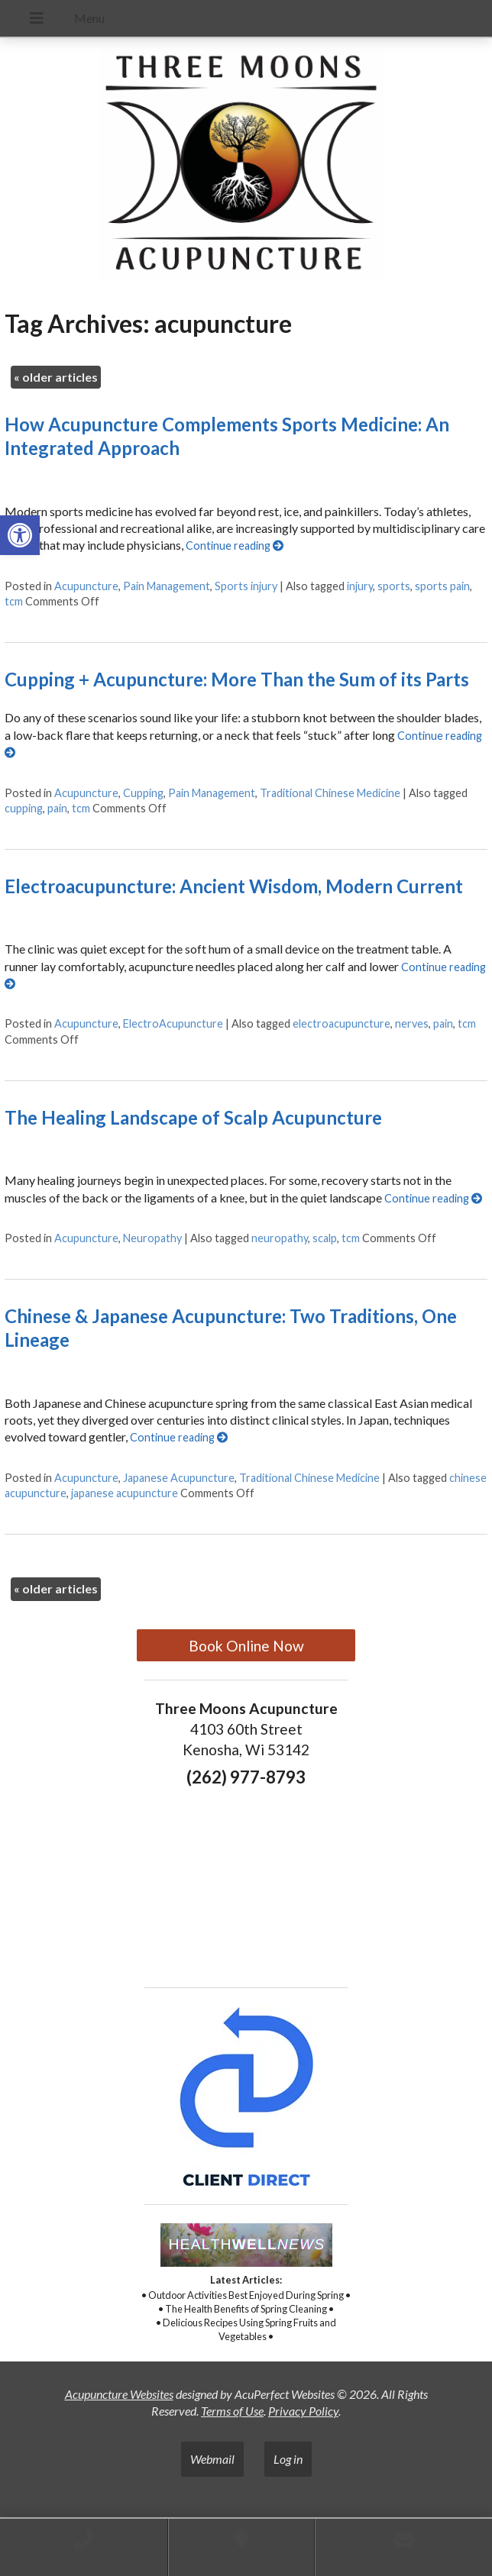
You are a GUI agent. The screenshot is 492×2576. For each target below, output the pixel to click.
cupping (24, 808)
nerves (412, 1023)
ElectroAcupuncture (173, 1023)
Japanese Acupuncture (179, 1477)
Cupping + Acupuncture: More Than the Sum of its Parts (237, 679)
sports (393, 585)
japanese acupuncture (124, 1493)
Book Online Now (246, 1645)
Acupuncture (86, 585)
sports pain (442, 585)
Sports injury (246, 585)
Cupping (143, 792)
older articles (56, 377)
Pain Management (166, 585)
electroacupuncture (341, 1023)
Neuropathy (152, 1238)
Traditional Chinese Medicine (330, 792)
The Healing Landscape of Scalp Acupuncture (193, 1117)
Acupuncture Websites (119, 2394)
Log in (288, 2459)
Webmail (212, 2459)
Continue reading (234, 545)
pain (57, 808)
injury (360, 585)
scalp (324, 1238)
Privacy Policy (303, 2410)
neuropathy (279, 1238)
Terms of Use (232, 2410)
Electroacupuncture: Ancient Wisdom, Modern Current (234, 886)
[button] (20, 535)
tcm (14, 601)
